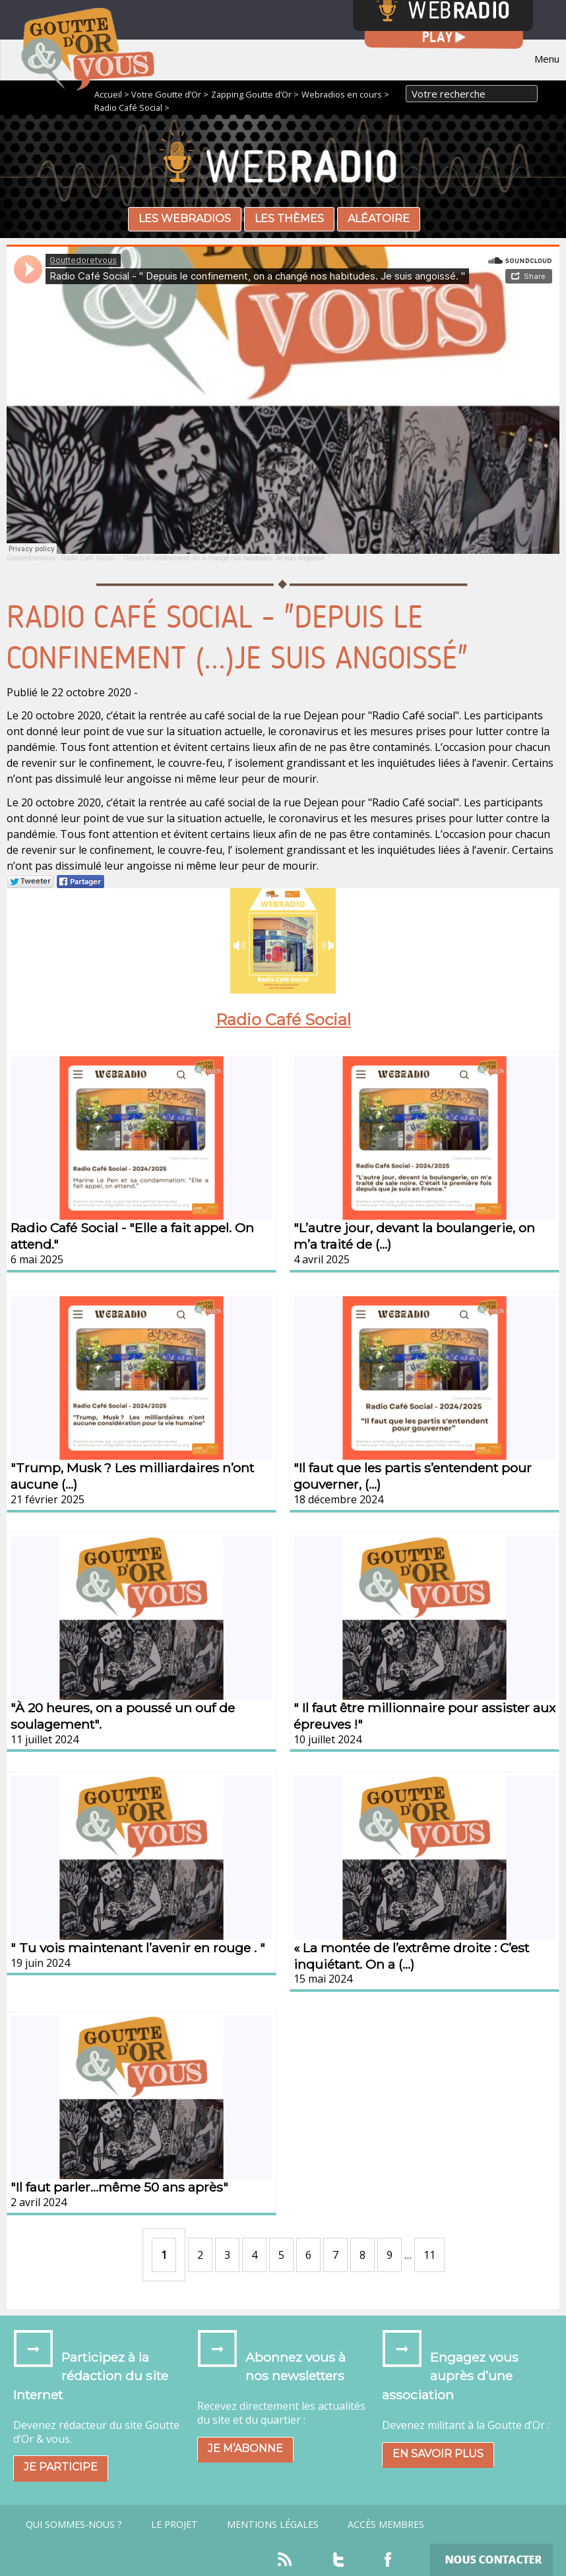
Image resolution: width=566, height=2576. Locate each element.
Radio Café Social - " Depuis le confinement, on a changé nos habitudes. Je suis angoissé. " (195, 558)
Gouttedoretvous (31, 558)
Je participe (61, 2467)
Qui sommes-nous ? (74, 2525)
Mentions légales (273, 2525)
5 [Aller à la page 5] (281, 2255)
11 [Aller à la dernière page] (429, 2255)
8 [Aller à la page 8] (362, 2255)
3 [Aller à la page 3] (227, 2255)
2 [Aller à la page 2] (200, 2255)
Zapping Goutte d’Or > (255, 94)
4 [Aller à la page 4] (254, 2255)
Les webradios (185, 218)
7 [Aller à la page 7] (335, 2255)
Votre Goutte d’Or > (169, 94)
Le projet (174, 2525)
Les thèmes (289, 218)
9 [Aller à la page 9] (390, 2255)
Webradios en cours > (345, 94)
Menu (546, 58)
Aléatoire (379, 218)
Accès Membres (386, 2525)
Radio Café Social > (132, 107)
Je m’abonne (245, 2448)
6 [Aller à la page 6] (308, 2255)
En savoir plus (438, 2453)
